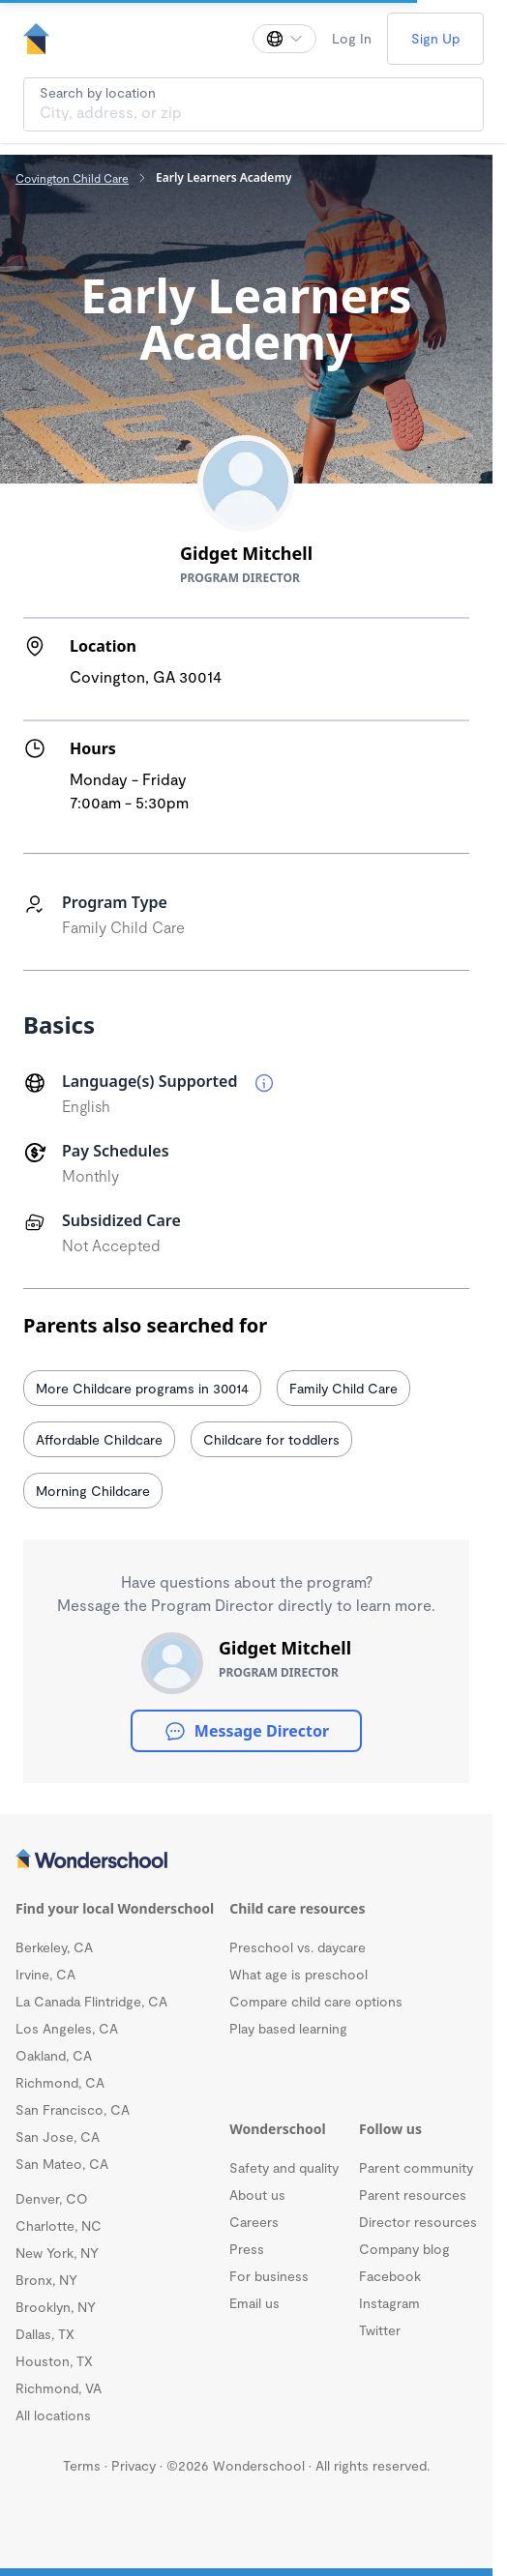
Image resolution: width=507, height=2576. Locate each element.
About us (257, 2194)
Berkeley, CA (54, 1947)
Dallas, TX (45, 2334)
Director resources (418, 2221)
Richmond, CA (59, 2082)
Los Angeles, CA (66, 2028)
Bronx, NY (46, 2279)
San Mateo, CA (61, 2163)
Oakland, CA (53, 2055)
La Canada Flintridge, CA (91, 2001)
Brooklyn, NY (55, 2306)
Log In (352, 38)
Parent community (416, 2167)
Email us (254, 2303)
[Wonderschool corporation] (246, 1860)
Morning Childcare (93, 1490)
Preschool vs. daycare (297, 1947)
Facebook (390, 2276)
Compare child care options (316, 2001)
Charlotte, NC (58, 2225)
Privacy (133, 2465)
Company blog (404, 2248)
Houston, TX (54, 2361)
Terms (82, 2465)
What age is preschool (298, 1974)
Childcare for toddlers (271, 1439)
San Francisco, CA (72, 2109)
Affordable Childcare (99, 1439)
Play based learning (288, 2028)
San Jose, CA (57, 2136)
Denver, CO (51, 2198)
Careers (254, 2221)
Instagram (389, 2303)
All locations (53, 2415)
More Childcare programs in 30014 (142, 1388)
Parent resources (412, 2194)
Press (246, 2248)
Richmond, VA (58, 2388)
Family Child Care (343, 1388)
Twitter (380, 2330)
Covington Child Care (72, 178)
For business (269, 2276)
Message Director (246, 1730)
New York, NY (57, 2252)
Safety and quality (284, 2167)
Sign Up (435, 38)
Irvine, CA (45, 1974)
